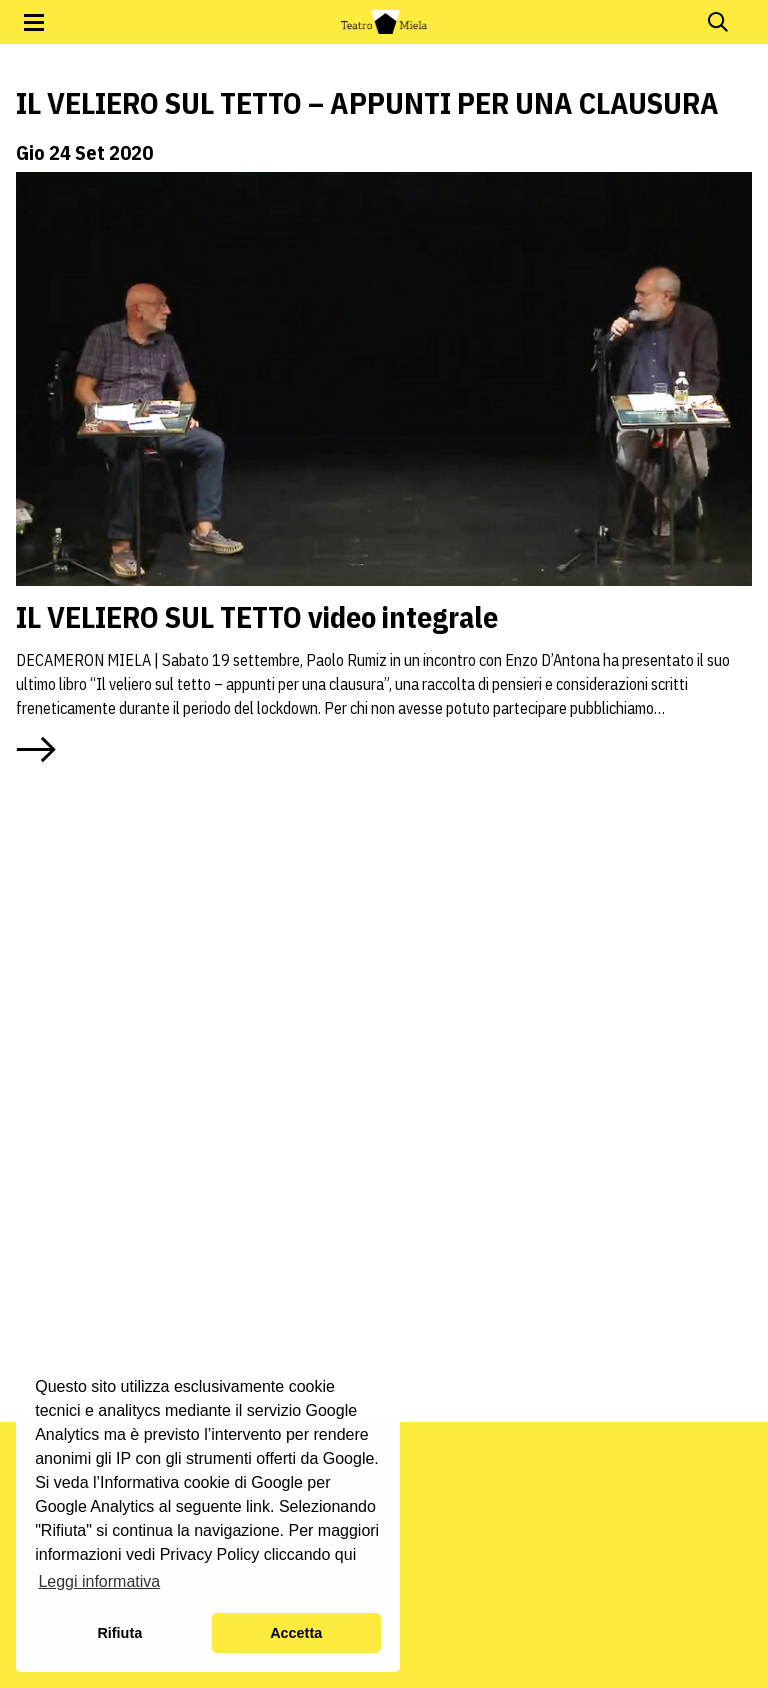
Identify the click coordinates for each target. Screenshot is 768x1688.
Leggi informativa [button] (99, 1581)
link (258, 1506)
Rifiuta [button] (119, 1633)
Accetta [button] (296, 1633)
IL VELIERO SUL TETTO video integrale (257, 616)
